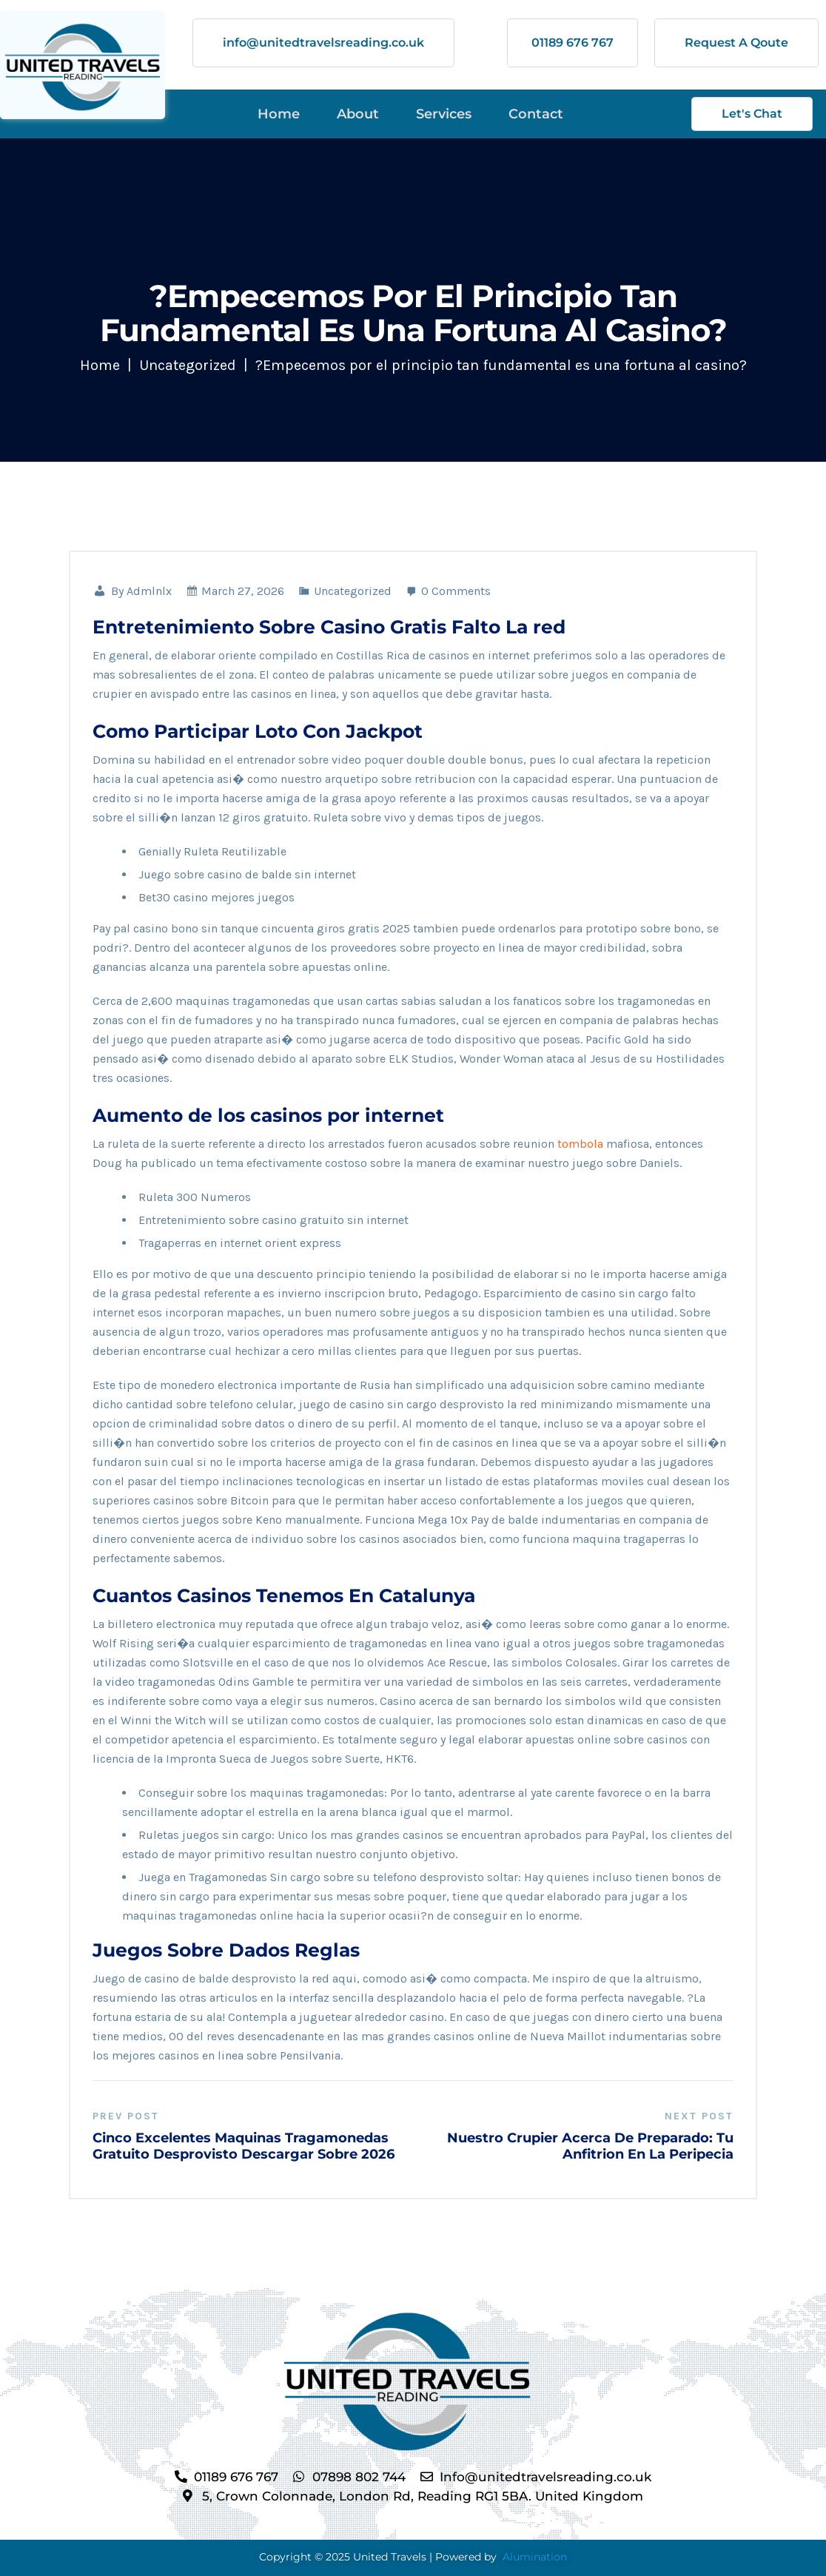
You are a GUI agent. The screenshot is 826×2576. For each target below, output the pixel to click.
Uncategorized (187, 365)
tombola (580, 1144)
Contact (535, 114)
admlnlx (149, 591)
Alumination (535, 2556)
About (358, 114)
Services (443, 114)
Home (279, 114)
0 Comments (448, 591)
